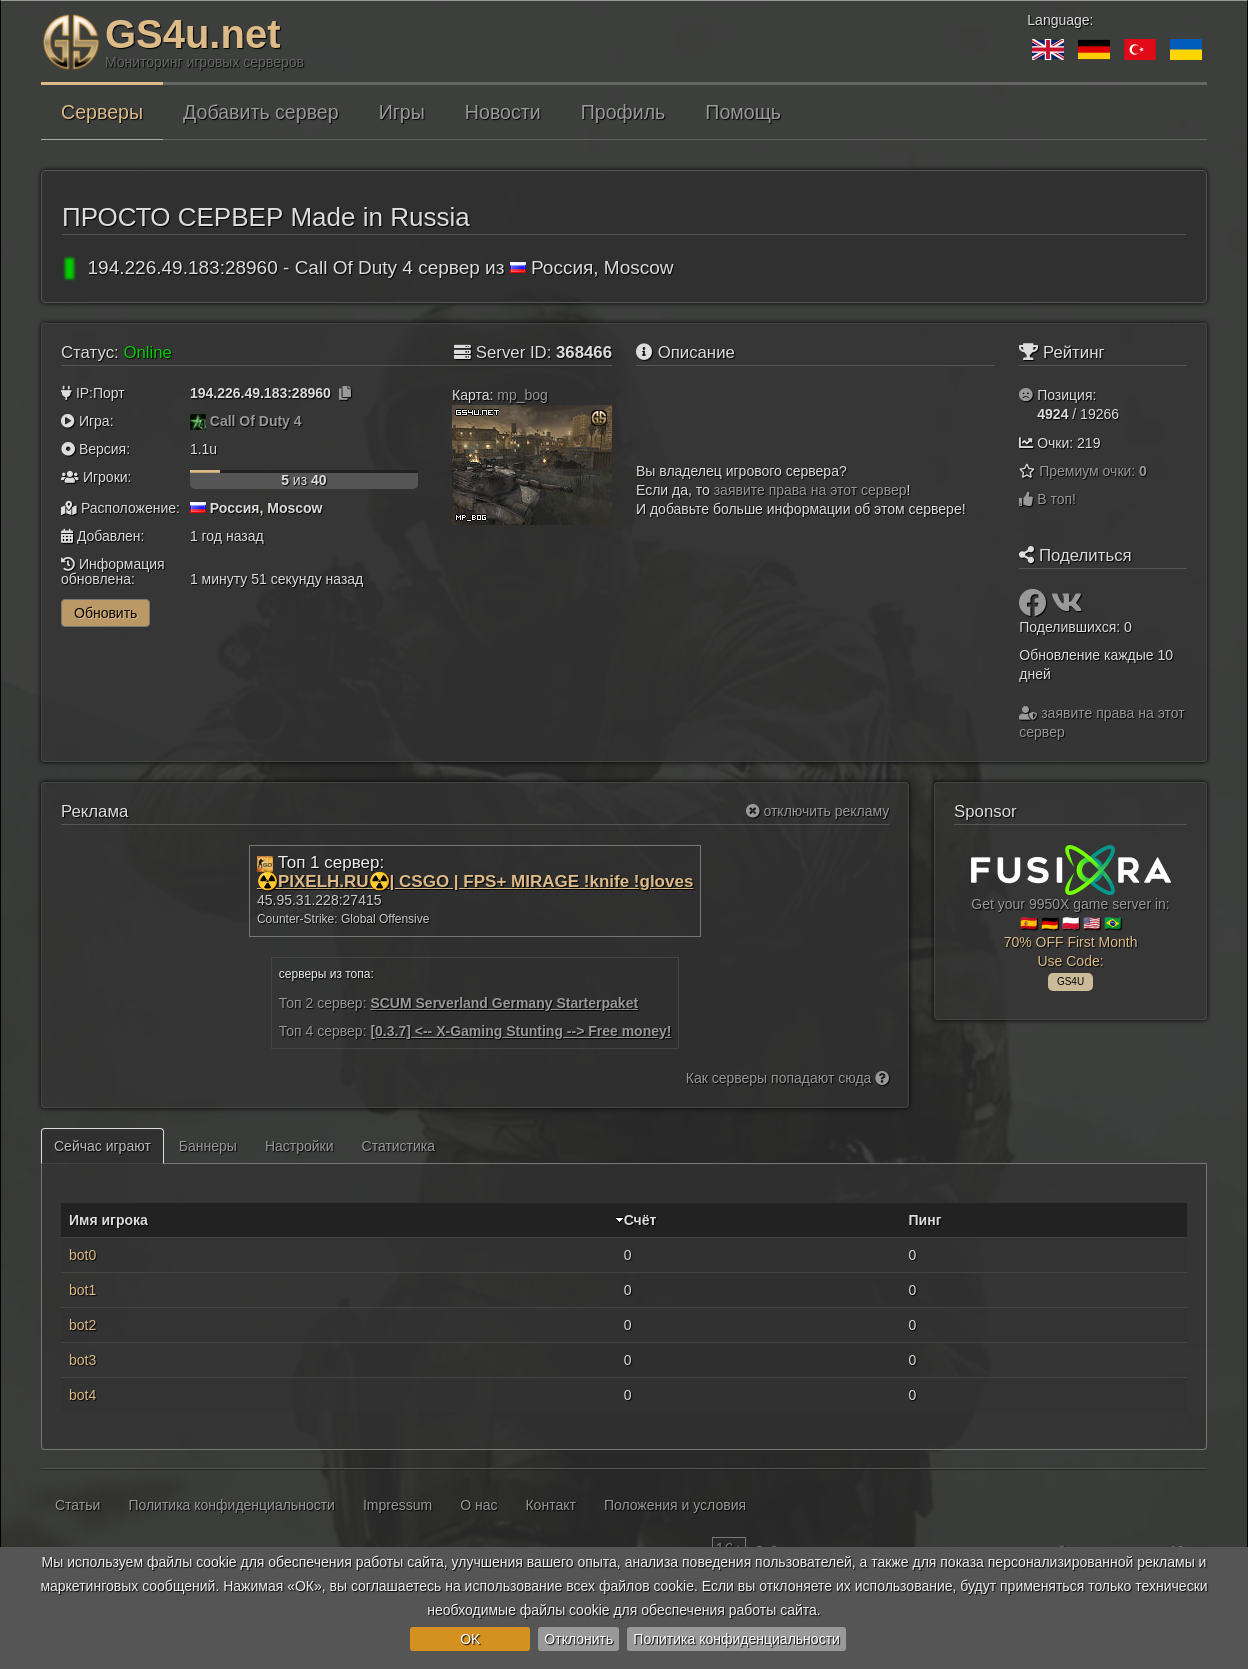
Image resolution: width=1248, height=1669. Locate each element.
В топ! (1047, 499)
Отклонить (578, 1639)
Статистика (399, 1146)
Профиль (623, 112)
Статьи (77, 1505)
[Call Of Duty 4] (198, 421)
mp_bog (522, 395)
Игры (402, 112)
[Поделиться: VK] (1067, 608)
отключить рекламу (818, 811)
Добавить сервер (261, 112)
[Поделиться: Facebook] (1035, 608)
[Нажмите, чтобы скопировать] (345, 393)
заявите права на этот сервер (810, 490)
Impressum (397, 1505)
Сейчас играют (102, 1146)
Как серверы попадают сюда (788, 1078)
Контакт (550, 1505)
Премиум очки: (1093, 471)
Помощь (743, 112)
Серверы (102, 112)
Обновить (105, 613)
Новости (503, 112)
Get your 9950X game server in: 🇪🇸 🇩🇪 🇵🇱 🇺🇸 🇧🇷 (1071, 915)
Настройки (299, 1146)
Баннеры (208, 1146)
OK (470, 1639)
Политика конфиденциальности (736, 1639)
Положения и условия (675, 1505)
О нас (478, 1505)
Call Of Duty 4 (256, 421)
